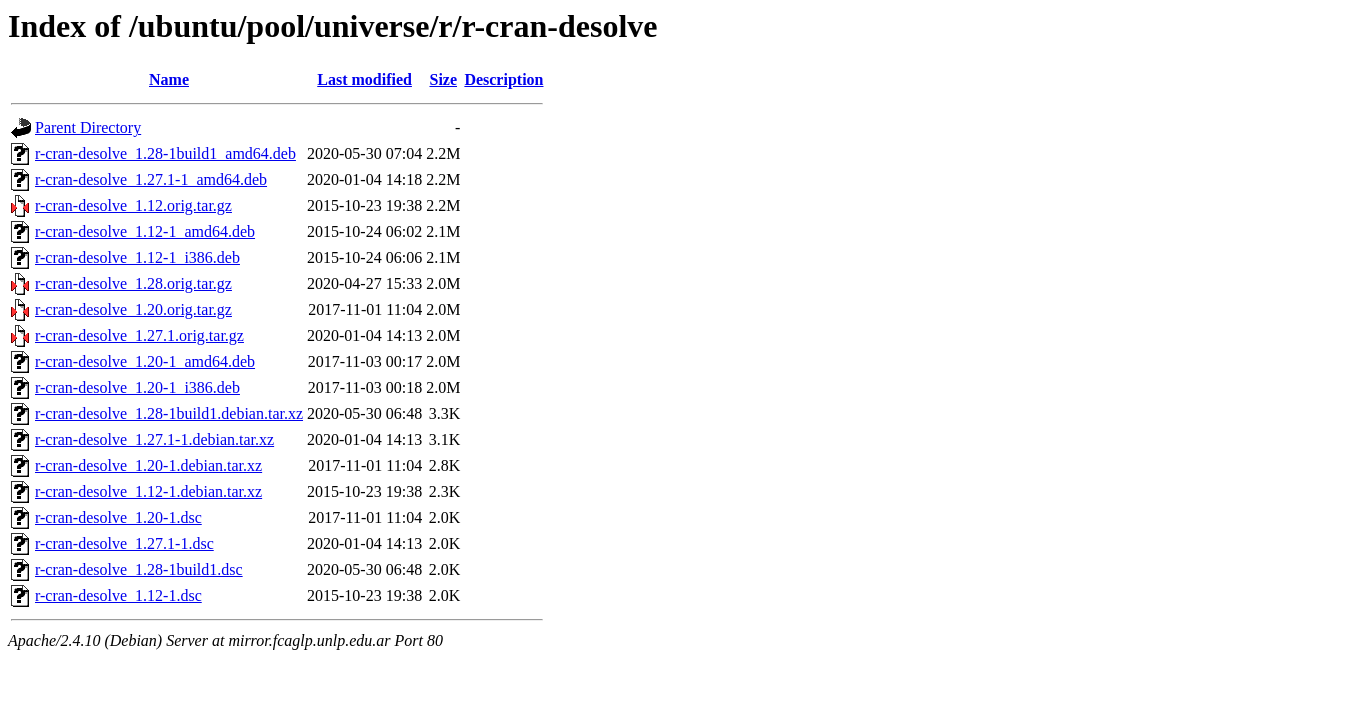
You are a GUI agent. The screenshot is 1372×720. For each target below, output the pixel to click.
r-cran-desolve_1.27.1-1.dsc (124, 543)
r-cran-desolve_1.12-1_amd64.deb (145, 231)
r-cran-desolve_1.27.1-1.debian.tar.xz (154, 439)
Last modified (364, 79)
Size (443, 79)
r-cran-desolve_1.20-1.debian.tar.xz (148, 465)
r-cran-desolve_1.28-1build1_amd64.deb (165, 153)
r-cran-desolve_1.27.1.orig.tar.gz (139, 335)
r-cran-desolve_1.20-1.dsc (118, 517)
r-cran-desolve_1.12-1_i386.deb (137, 257)
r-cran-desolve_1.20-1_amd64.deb (145, 361)
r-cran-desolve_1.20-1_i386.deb (137, 387)
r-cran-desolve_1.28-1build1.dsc (139, 569)
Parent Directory (88, 127)
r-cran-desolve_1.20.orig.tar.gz (133, 309)
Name (169, 79)
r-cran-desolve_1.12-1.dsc (118, 595)
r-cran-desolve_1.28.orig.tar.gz (133, 283)
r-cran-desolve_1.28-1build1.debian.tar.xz (169, 413)
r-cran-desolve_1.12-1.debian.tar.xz (148, 491)
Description (503, 79)
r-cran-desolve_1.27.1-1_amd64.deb (151, 179)
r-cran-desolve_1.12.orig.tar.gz (133, 205)
